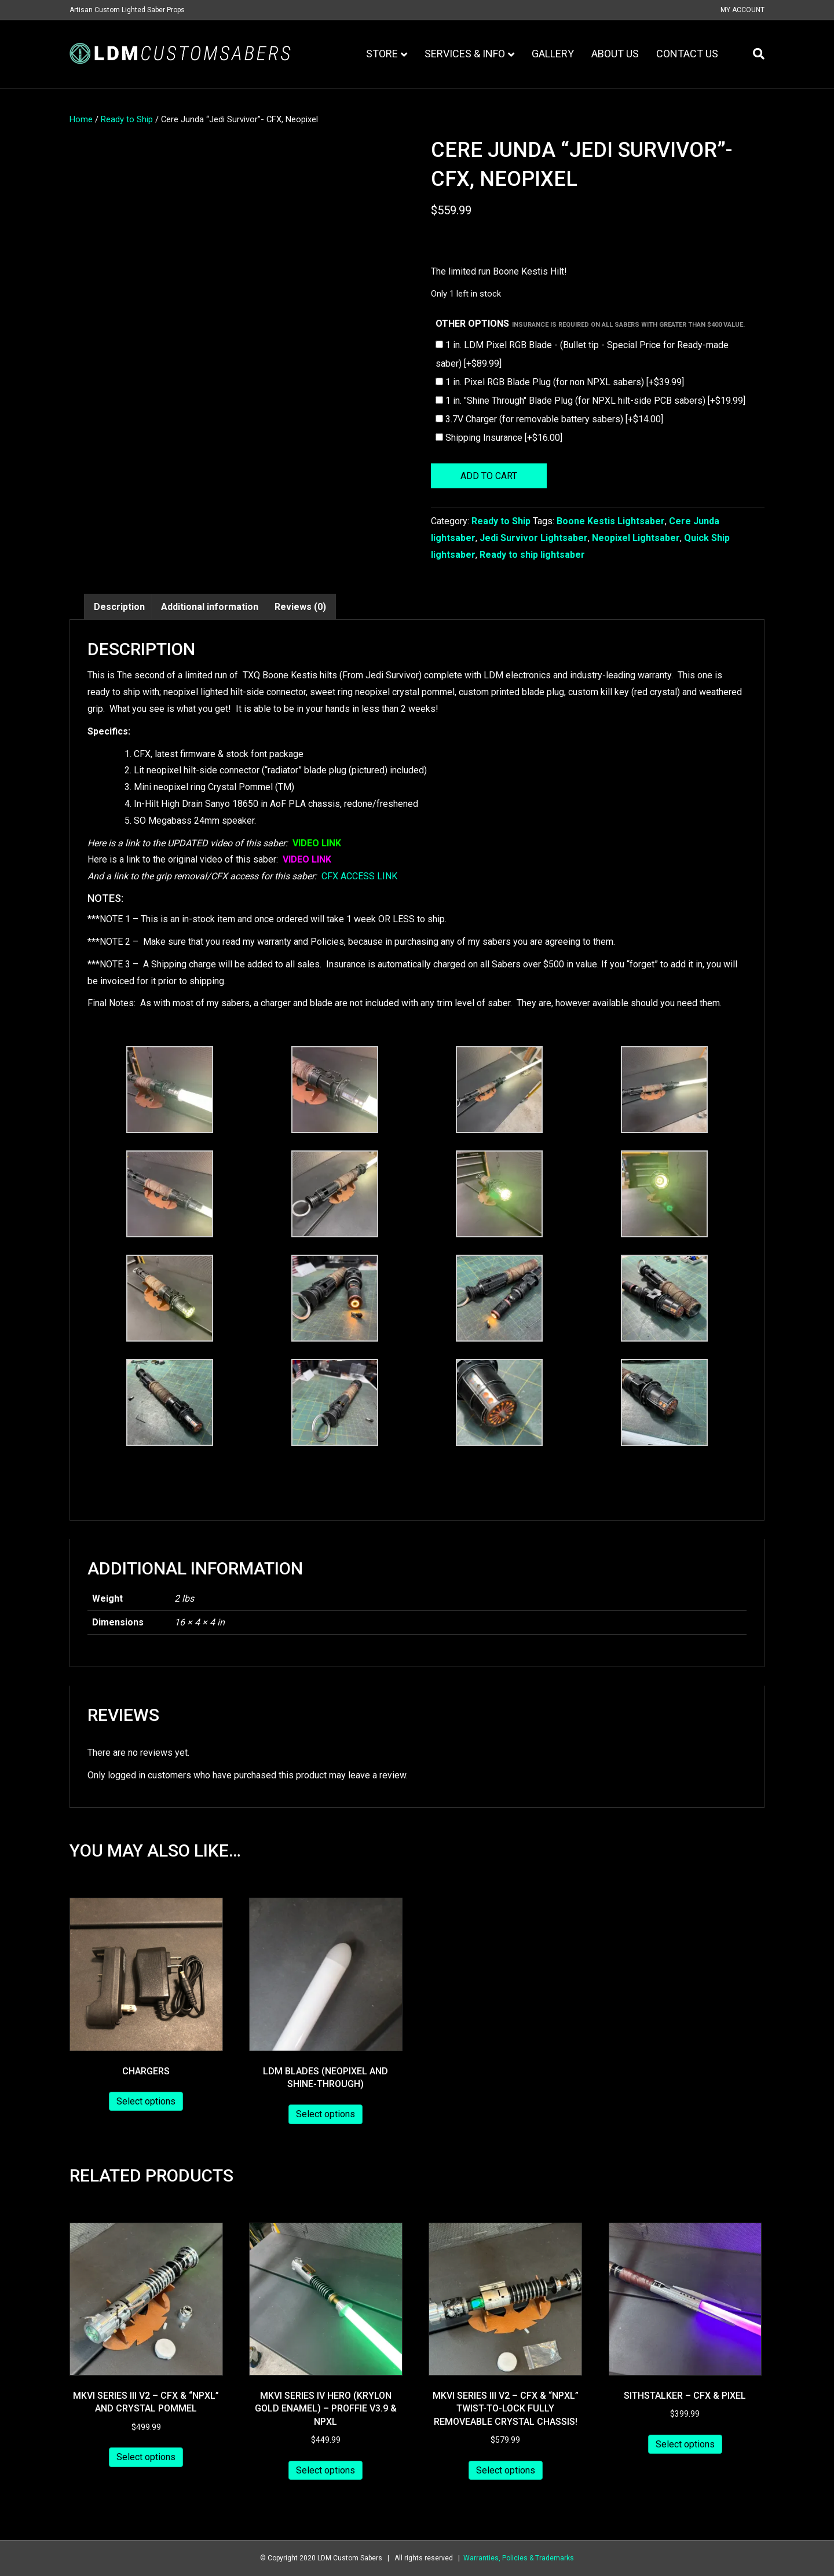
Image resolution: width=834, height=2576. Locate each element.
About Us (615, 53)
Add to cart (488, 475)
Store (382, 53)
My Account (742, 10)
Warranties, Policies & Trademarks (518, 2558)
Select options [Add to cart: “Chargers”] (145, 2101)
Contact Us (687, 53)
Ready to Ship (127, 119)
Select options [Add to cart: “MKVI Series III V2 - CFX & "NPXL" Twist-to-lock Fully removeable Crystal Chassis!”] (505, 2470)
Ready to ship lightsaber (532, 554)
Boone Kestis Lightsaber (611, 521)
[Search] (754, 54)
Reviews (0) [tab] (300, 606)
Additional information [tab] (209, 606)
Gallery (553, 53)
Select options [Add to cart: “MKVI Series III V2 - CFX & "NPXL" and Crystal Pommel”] (145, 2456)
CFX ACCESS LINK (359, 876)
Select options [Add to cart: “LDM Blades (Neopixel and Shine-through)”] (325, 2114)
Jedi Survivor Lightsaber (534, 537)
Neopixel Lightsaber (636, 537)
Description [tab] (119, 606)
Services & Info (465, 53)
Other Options (590, 323)
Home (81, 119)
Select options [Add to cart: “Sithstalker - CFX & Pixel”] (685, 2444)
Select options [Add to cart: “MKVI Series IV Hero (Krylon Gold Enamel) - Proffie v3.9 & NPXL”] (325, 2470)
